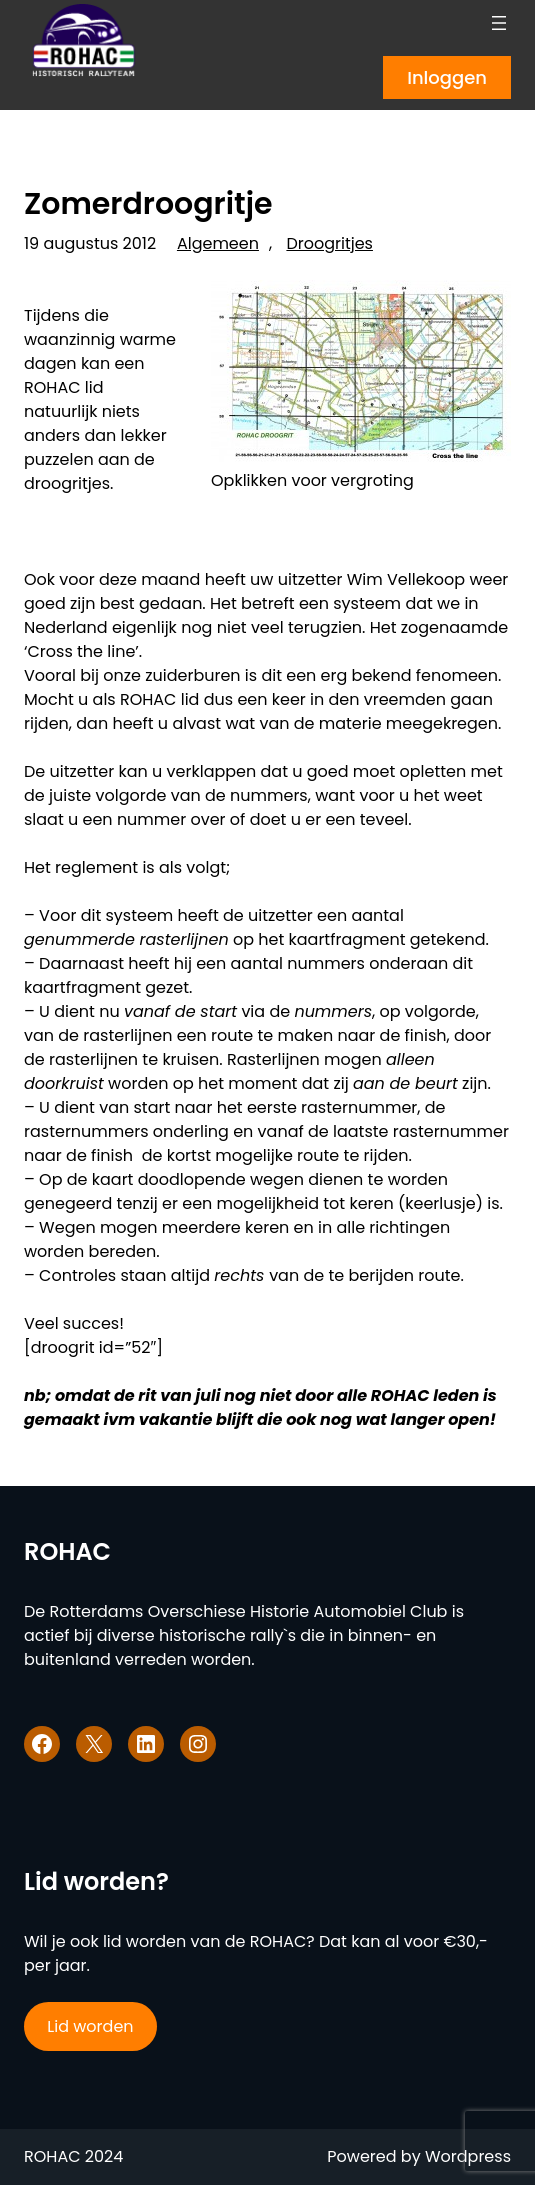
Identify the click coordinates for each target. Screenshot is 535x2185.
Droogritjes (329, 243)
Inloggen (447, 77)
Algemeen (218, 243)
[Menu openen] (499, 23)
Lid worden (90, 2026)
